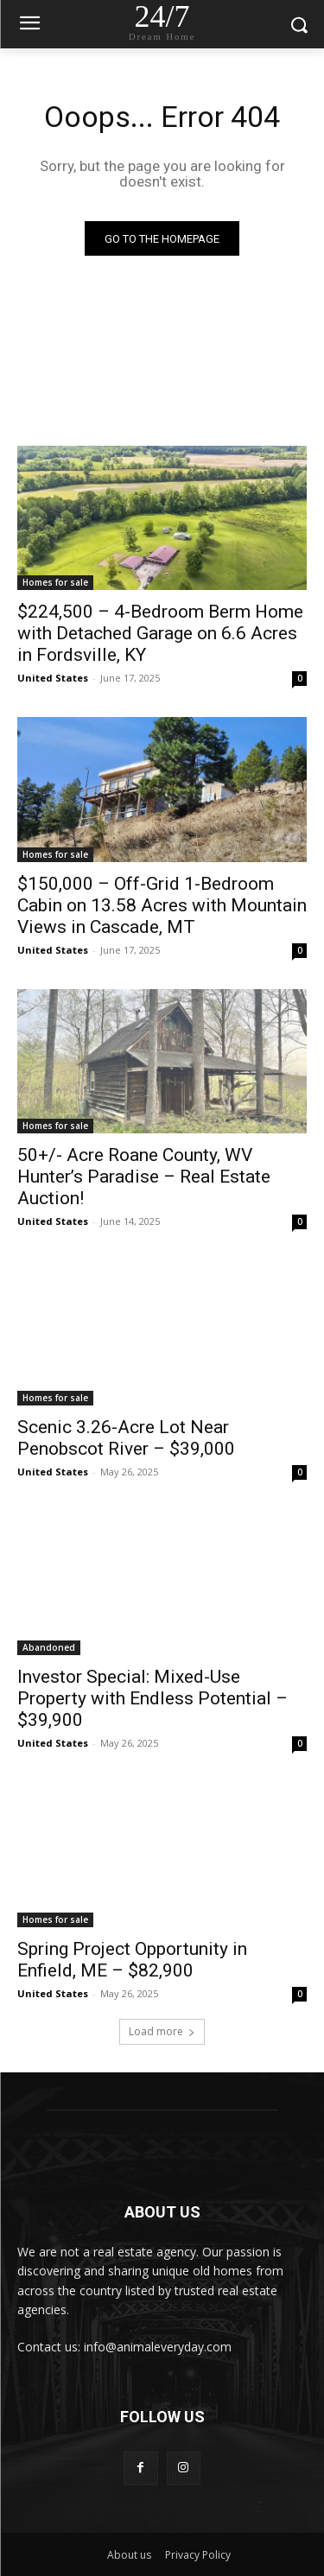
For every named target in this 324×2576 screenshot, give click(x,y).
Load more (162, 2031)
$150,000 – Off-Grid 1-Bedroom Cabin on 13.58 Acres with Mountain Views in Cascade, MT (162, 905)
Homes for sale (55, 582)
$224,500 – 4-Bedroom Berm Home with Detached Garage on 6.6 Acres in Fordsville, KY (160, 633)
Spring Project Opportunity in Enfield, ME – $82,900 (132, 1959)
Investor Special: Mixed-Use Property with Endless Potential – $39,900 (152, 1698)
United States (52, 677)
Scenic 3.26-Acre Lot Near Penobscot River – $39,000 (126, 1438)
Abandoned (48, 1647)
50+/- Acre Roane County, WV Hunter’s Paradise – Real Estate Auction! (143, 1177)
